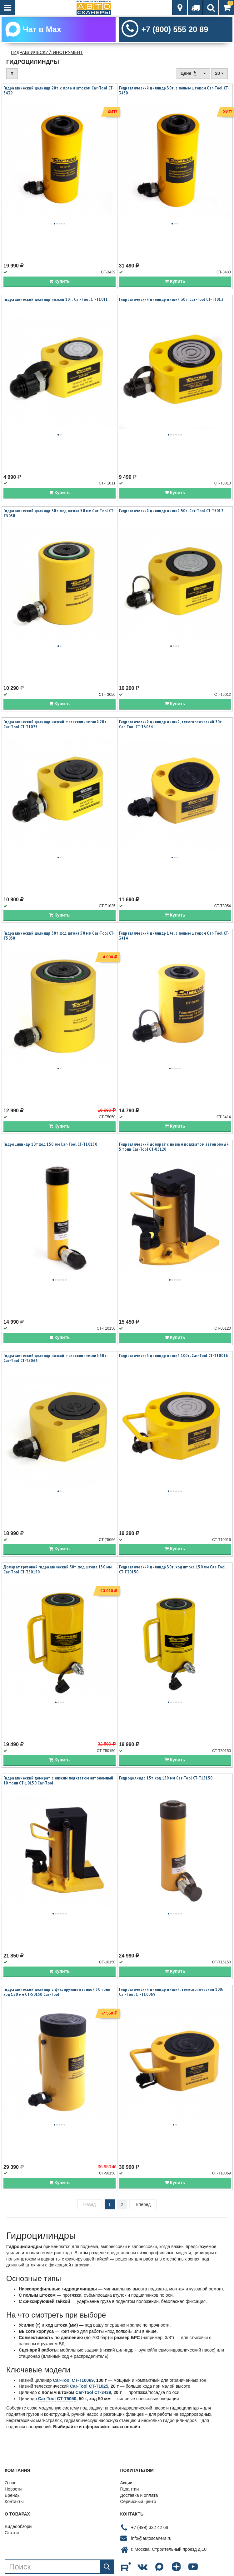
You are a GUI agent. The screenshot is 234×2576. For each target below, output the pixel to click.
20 (219, 74)
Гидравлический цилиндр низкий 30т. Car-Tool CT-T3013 (171, 300)
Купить (59, 282)
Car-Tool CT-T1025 (89, 2387)
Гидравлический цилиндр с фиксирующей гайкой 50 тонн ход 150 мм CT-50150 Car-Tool (56, 1993)
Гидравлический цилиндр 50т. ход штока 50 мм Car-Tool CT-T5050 (59, 937)
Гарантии (129, 2490)
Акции (126, 2484)
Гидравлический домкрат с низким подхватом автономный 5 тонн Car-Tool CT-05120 (174, 1148)
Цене (193, 74)
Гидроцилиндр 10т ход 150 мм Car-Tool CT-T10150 (50, 1145)
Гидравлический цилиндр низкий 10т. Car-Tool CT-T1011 (55, 300)
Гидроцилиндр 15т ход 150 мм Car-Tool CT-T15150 (166, 1779)
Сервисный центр (138, 2503)
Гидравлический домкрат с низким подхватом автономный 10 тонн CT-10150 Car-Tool (58, 1782)
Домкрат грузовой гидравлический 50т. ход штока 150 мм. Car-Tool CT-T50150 (57, 1570)
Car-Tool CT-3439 (93, 2393)
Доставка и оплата (139, 2496)
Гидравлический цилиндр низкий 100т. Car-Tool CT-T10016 (173, 1357)
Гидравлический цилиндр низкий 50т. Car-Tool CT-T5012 (171, 512)
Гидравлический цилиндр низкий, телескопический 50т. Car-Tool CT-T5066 (55, 1359)
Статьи (12, 2534)
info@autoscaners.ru (151, 2539)
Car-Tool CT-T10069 (73, 2381)
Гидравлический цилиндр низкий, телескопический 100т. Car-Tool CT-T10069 (172, 1993)
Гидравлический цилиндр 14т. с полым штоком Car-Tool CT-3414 (174, 937)
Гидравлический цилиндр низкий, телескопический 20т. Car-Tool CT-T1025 (55, 725)
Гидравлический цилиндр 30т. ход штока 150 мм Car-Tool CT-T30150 (172, 1570)
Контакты (14, 2503)
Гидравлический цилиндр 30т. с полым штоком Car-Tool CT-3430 (174, 92)
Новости (13, 2490)
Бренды (13, 2496)
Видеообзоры (18, 2527)
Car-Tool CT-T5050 (57, 2400)
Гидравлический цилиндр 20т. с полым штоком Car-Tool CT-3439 (58, 92)
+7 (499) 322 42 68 (149, 2528)
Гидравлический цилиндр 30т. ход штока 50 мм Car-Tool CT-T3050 (59, 514)
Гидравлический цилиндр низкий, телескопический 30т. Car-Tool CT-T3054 (171, 725)
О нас (10, 2484)
